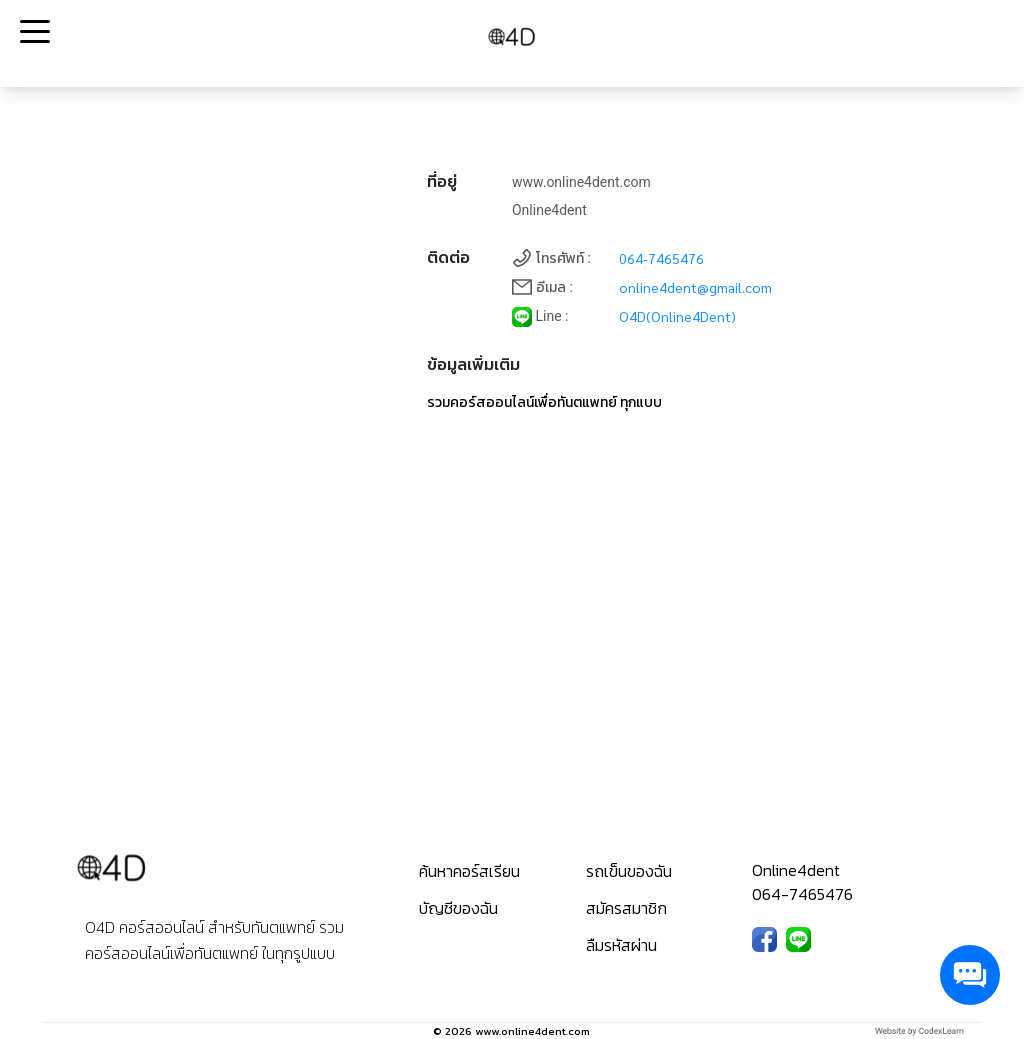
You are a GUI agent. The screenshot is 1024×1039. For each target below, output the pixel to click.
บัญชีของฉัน (458, 908)
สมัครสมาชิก (626, 908)
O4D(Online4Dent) (677, 316)
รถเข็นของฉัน (629, 871)
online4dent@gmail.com (695, 287)
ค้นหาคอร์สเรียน (469, 871)
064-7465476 (661, 258)
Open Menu (33, 33)
